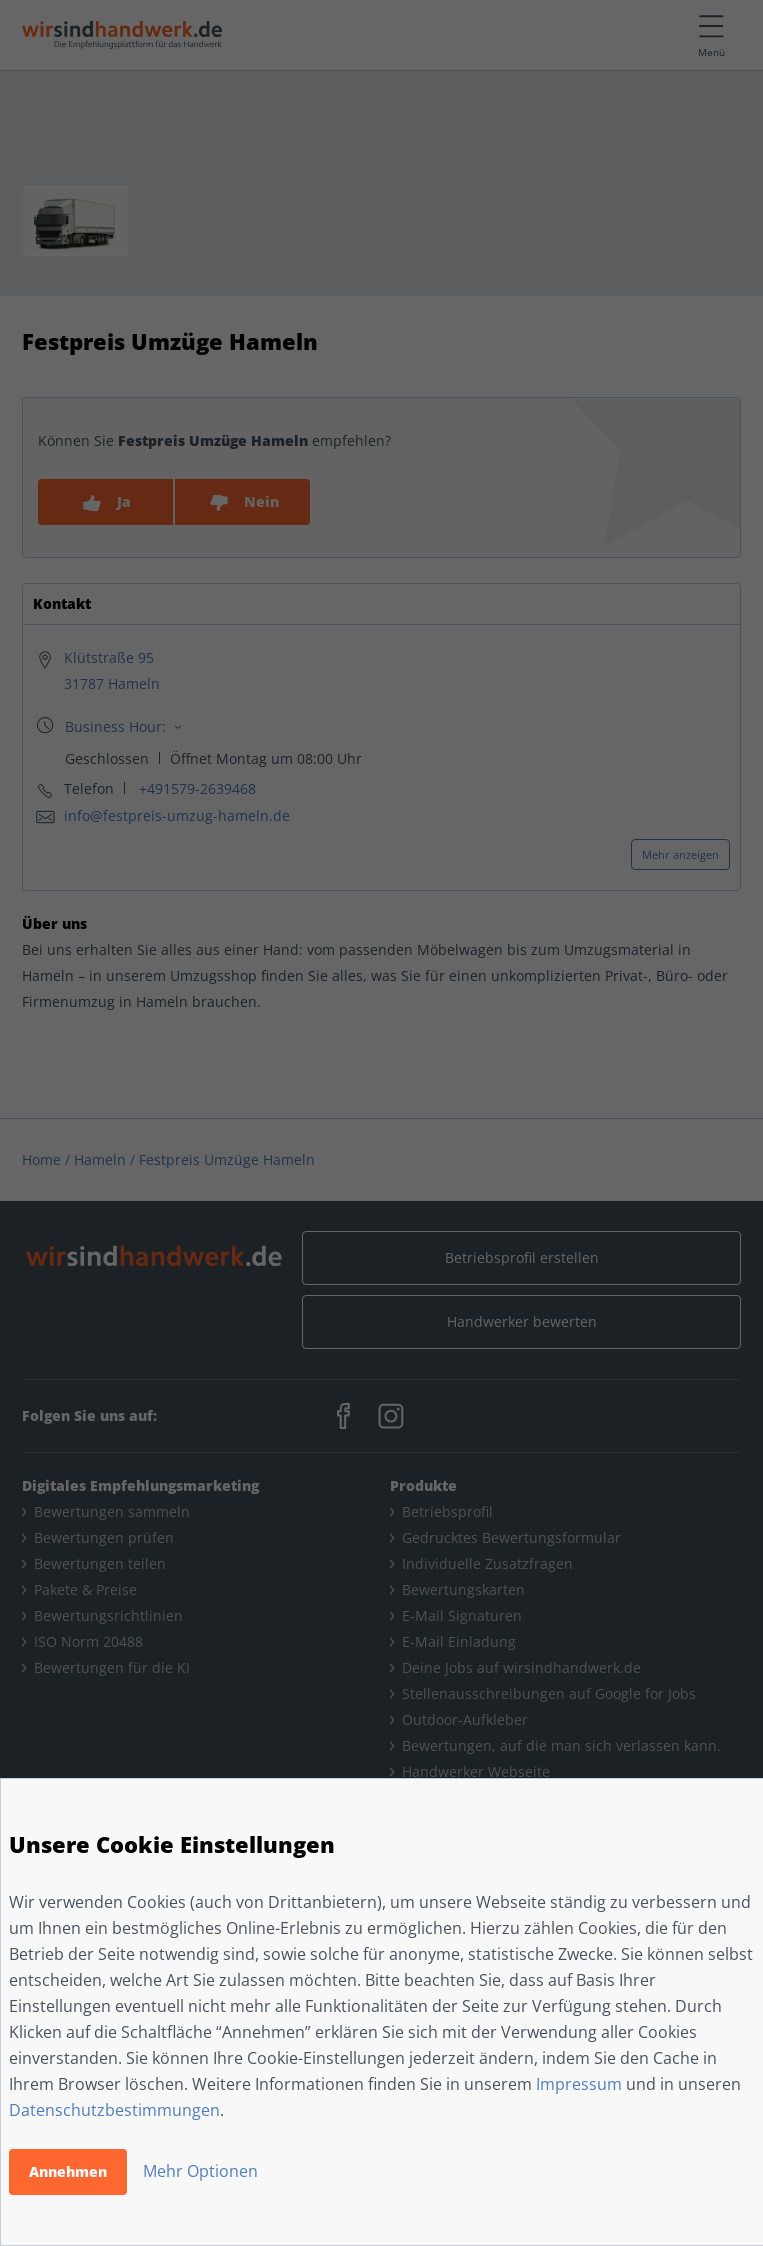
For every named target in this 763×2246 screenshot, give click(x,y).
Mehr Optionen (200, 2171)
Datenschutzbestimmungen (114, 2110)
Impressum (579, 2084)
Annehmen (68, 2171)
